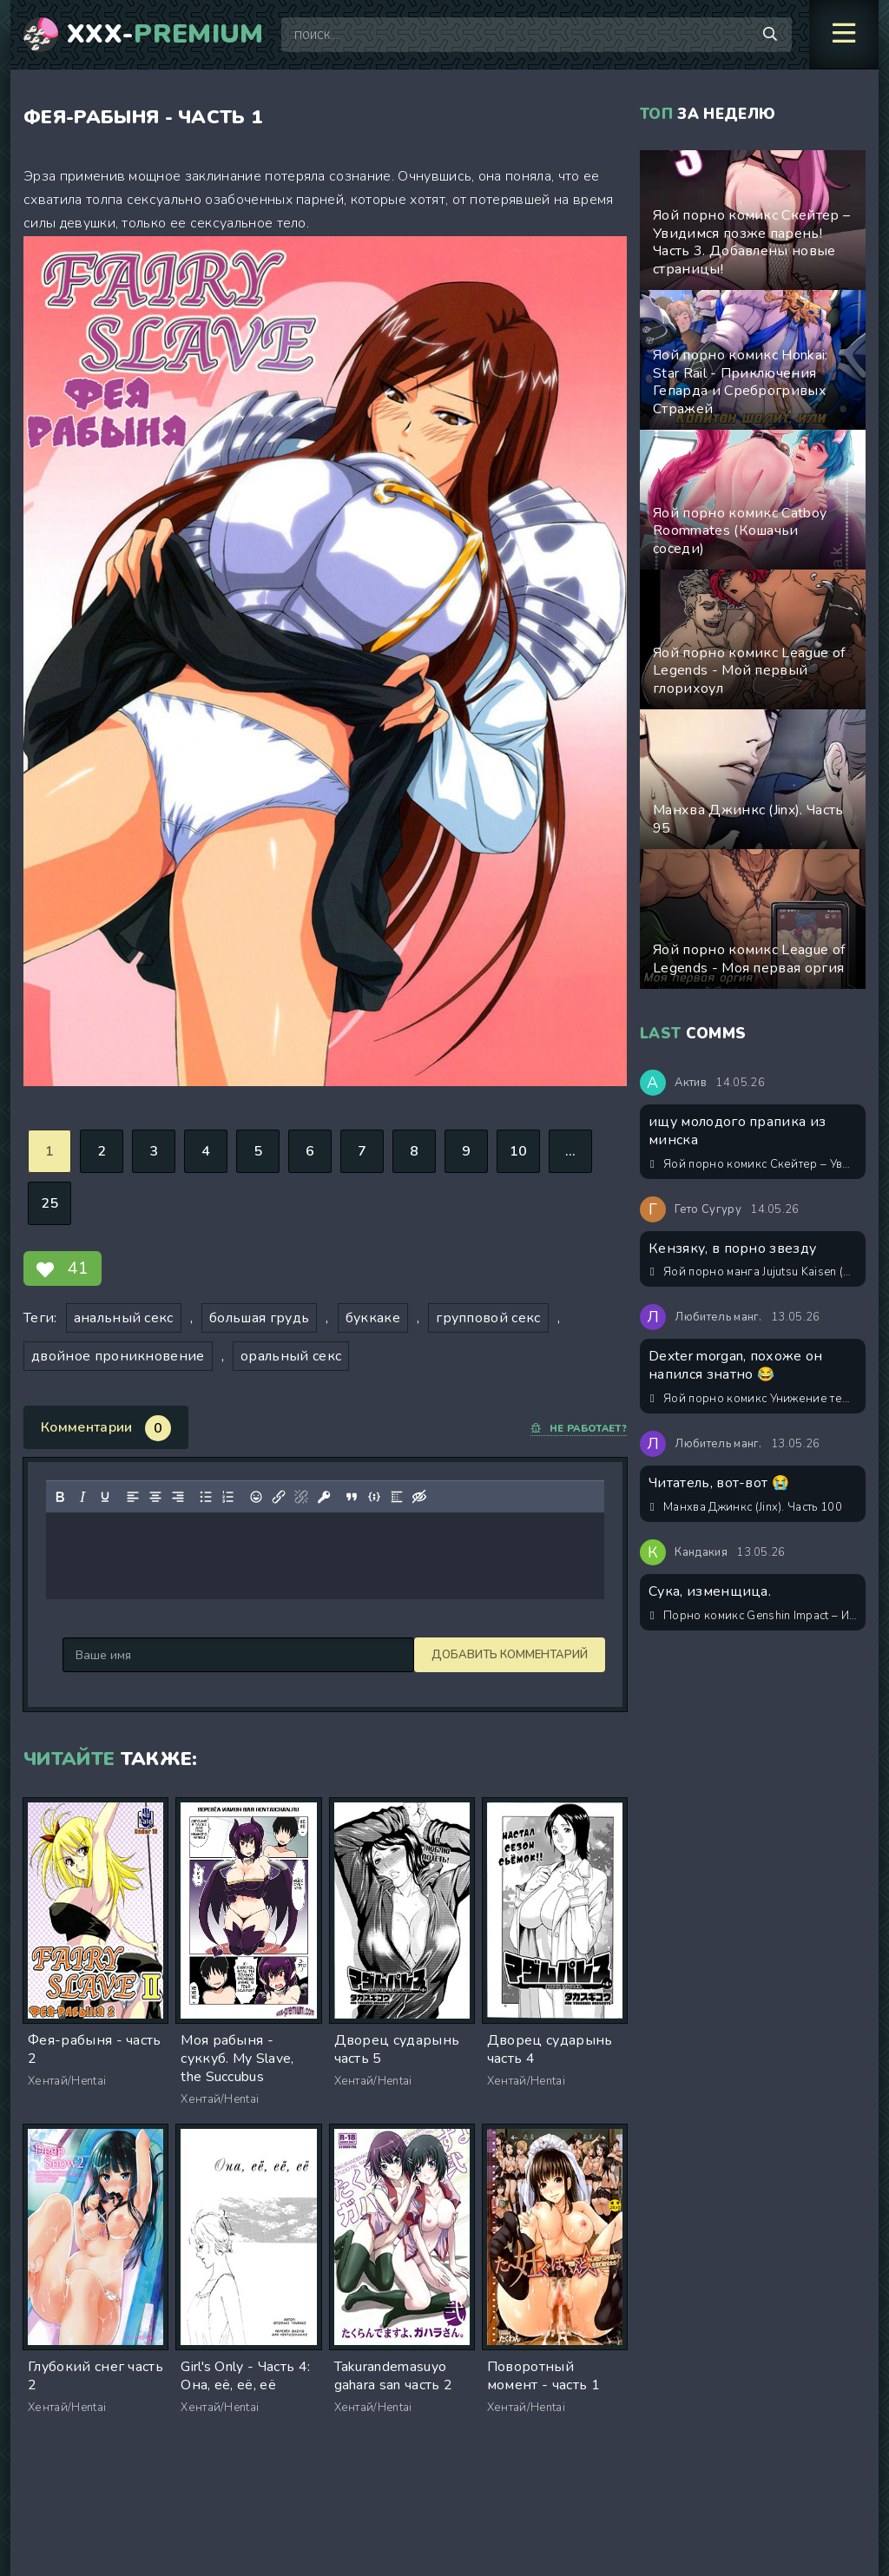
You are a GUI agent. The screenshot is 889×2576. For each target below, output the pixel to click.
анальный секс (124, 1318)
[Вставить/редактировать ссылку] (278, 1497)
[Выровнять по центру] (155, 1497)
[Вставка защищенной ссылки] (324, 1497)
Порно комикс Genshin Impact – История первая (753, 1616)
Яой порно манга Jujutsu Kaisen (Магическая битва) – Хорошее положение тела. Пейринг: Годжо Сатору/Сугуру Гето (753, 1272)
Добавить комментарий (141, 1655)
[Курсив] (82, 1497)
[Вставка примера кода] (374, 1497)
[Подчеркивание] (105, 1497)
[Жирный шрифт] (60, 1497)
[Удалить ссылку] (301, 1497)
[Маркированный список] (205, 1497)
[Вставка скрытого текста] (419, 1497)
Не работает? (578, 1428)
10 (519, 1151)
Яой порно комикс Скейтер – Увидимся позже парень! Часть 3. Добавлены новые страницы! (753, 1164)
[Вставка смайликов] (256, 1497)
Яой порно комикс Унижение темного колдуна (753, 1399)
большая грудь (259, 1318)
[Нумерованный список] (228, 1497)
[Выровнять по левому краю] (133, 1497)
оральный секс (290, 1356)
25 (50, 1203)
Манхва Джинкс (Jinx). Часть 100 (746, 1507)
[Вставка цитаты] (351, 1497)
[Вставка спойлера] (396, 1497)
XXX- (165, 34)
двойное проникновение (118, 1356)
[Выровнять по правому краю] (178, 1497)
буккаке (373, 1318)
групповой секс (488, 1318)
